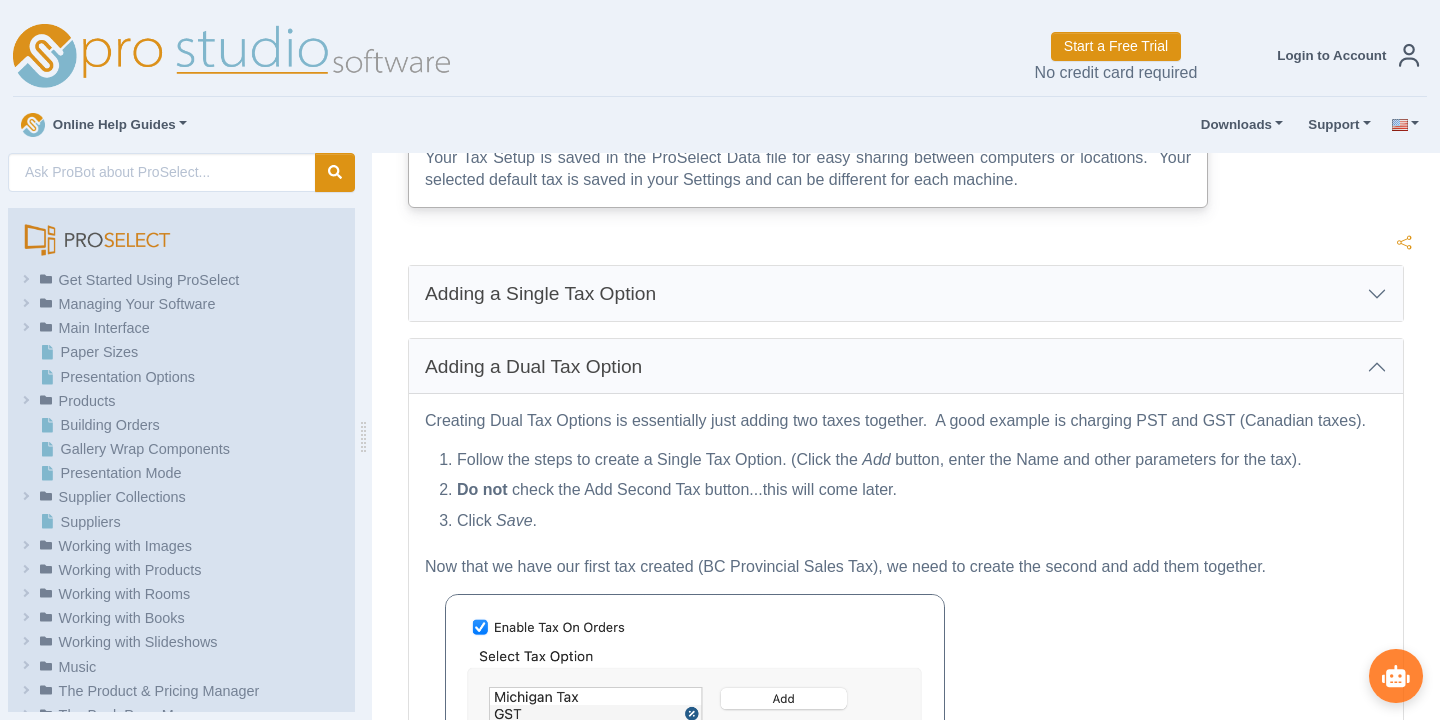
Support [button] (1329, 125)
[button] (1344, 55)
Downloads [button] (1232, 125)
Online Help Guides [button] (98, 125)
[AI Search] (162, 172)
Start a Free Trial (1116, 46)
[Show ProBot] (1395, 675)
